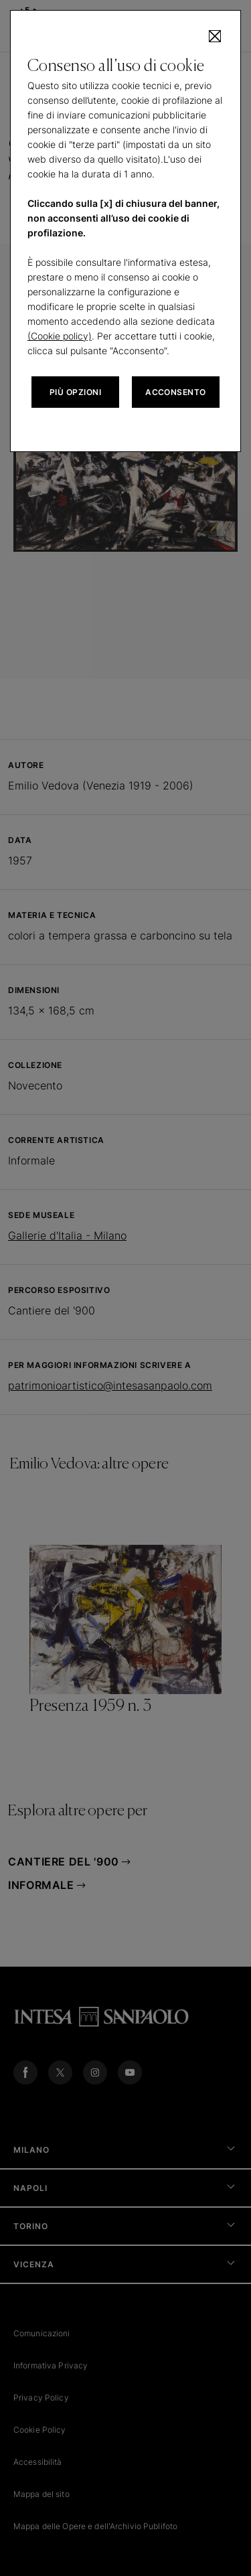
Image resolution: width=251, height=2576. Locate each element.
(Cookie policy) (59, 336)
